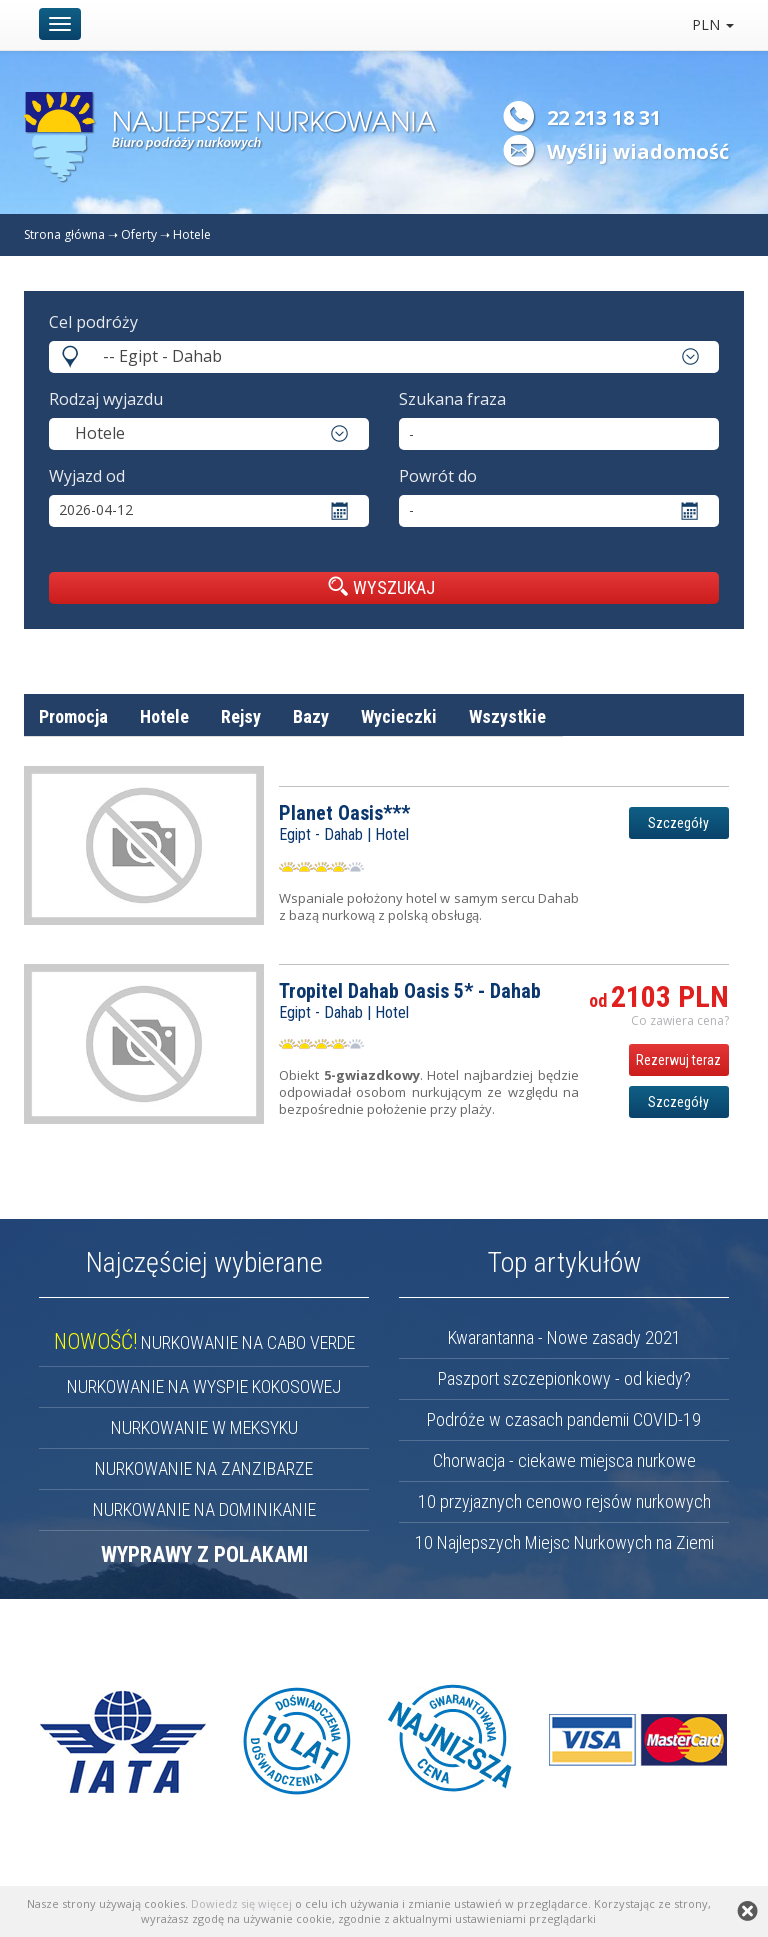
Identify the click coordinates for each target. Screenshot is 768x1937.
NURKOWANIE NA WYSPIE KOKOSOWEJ (204, 1386)
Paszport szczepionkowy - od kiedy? (564, 1378)
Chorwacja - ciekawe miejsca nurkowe (564, 1460)
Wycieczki (399, 716)
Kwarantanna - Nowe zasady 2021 (564, 1337)
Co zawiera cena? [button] (680, 1020)
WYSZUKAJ (381, 587)
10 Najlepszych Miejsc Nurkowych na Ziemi (564, 1542)
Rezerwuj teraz (678, 1060)
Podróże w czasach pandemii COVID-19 (564, 1419)
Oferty (139, 234)
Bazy (311, 716)
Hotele (192, 234)
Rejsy (241, 716)
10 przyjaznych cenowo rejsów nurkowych (564, 1501)
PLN (713, 24)
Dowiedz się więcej (241, 1903)
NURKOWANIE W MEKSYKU (204, 1427)
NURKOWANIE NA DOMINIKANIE (204, 1509)
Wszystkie (507, 716)
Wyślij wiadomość (638, 151)
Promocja (73, 716)
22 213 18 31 (604, 117)
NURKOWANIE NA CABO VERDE (204, 1342)
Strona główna (64, 234)
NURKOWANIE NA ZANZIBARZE (204, 1468)
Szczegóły (678, 823)
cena (711, 763)
